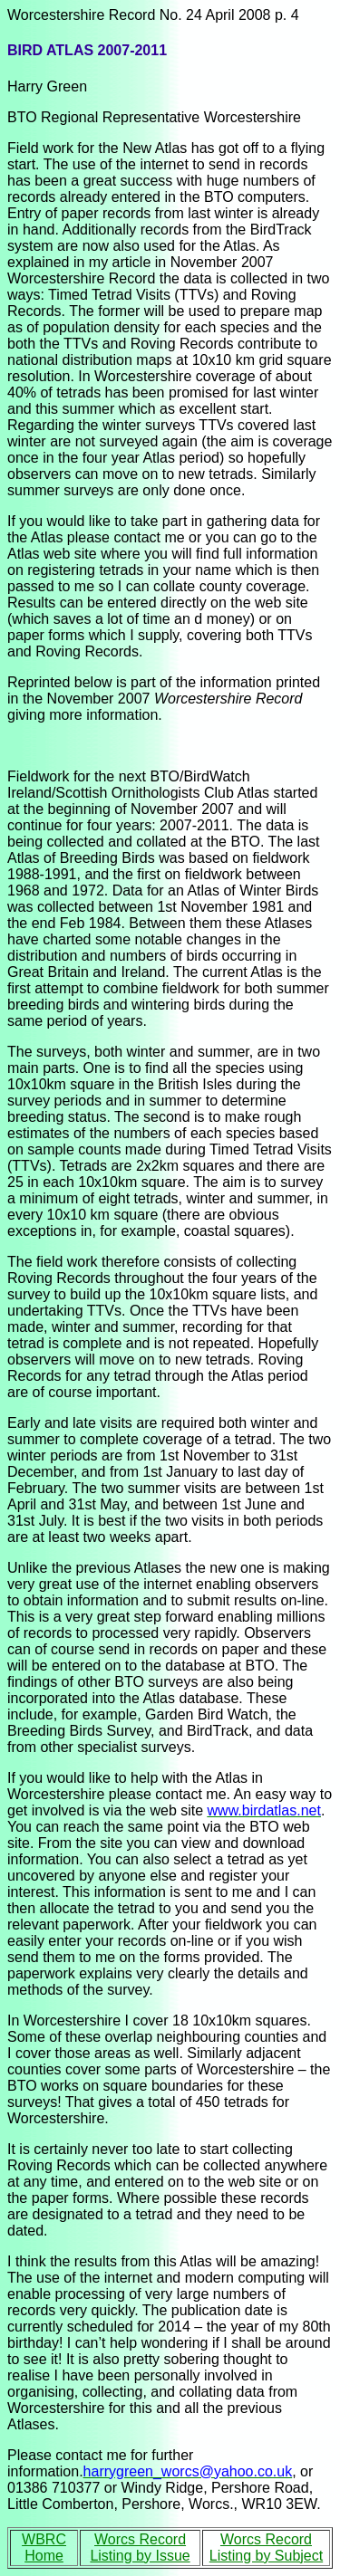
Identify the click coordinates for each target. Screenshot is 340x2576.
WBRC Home (44, 2547)
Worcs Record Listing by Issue (139, 2547)
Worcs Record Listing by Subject (266, 2547)
